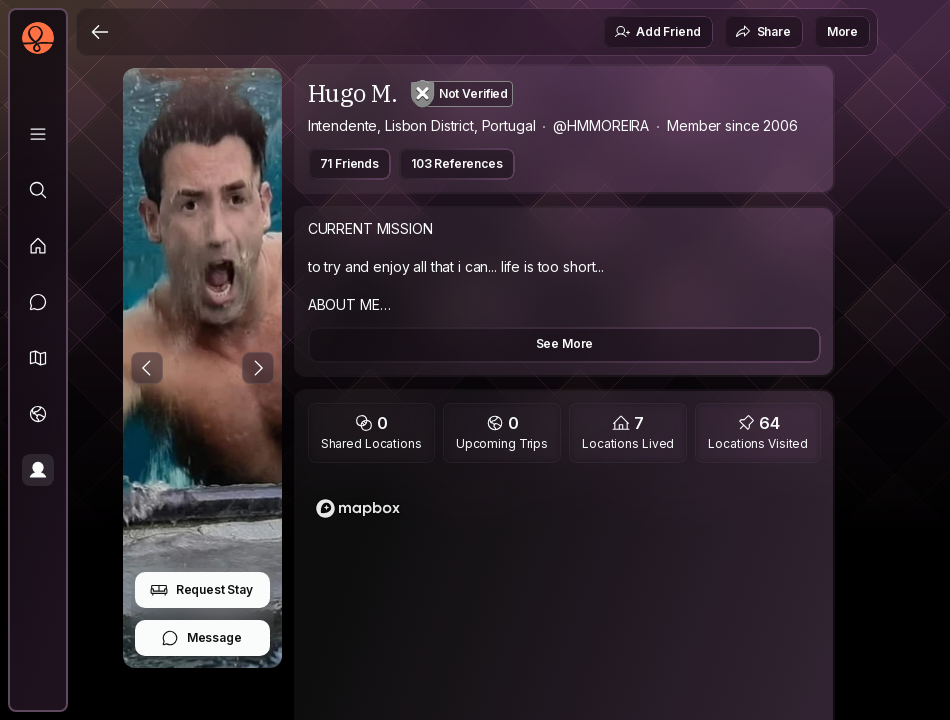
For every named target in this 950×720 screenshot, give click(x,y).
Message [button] (201, 638)
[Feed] (38, 246)
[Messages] (38, 302)
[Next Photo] (258, 368)
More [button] (842, 31)
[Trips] (38, 414)
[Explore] (38, 190)
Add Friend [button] (657, 32)
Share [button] (763, 32)
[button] (38, 358)
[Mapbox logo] (358, 508)
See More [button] (565, 343)
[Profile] (38, 470)
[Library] (38, 134)
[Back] (100, 32)
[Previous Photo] (147, 368)
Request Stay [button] (201, 590)
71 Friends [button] (349, 163)
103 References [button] (457, 163)
